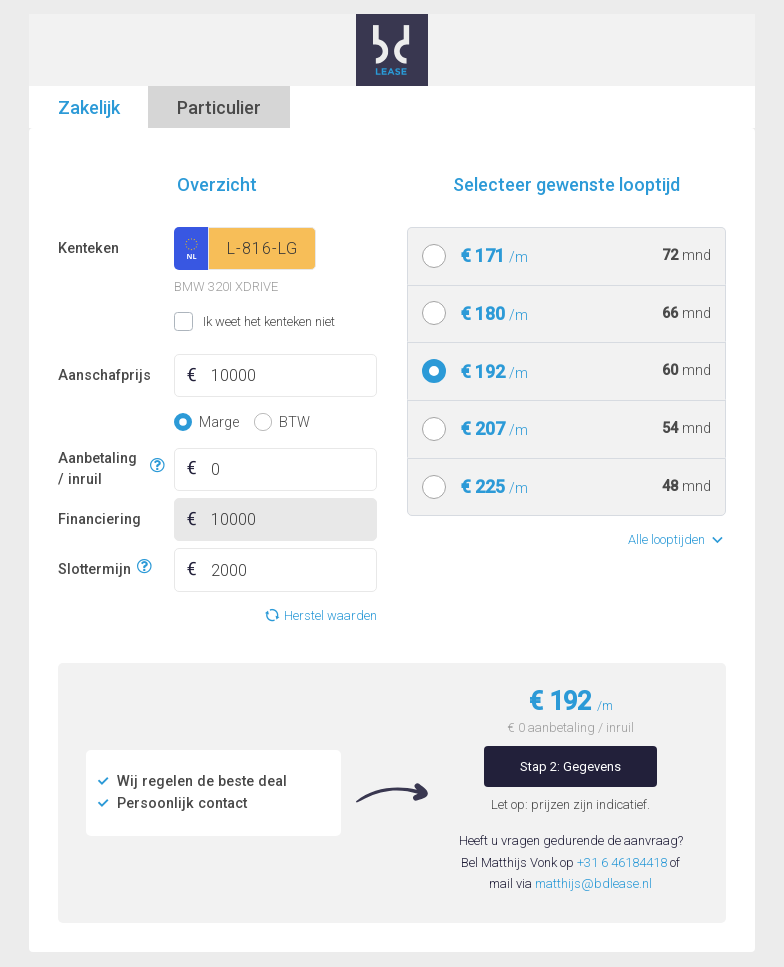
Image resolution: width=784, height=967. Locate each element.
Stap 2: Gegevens (570, 766)
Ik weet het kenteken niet (199, 322)
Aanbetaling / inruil (101, 469)
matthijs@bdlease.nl (593, 883)
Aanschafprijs (104, 375)
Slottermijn (94, 567)
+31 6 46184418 (622, 862)
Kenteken (88, 248)
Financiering (99, 519)
